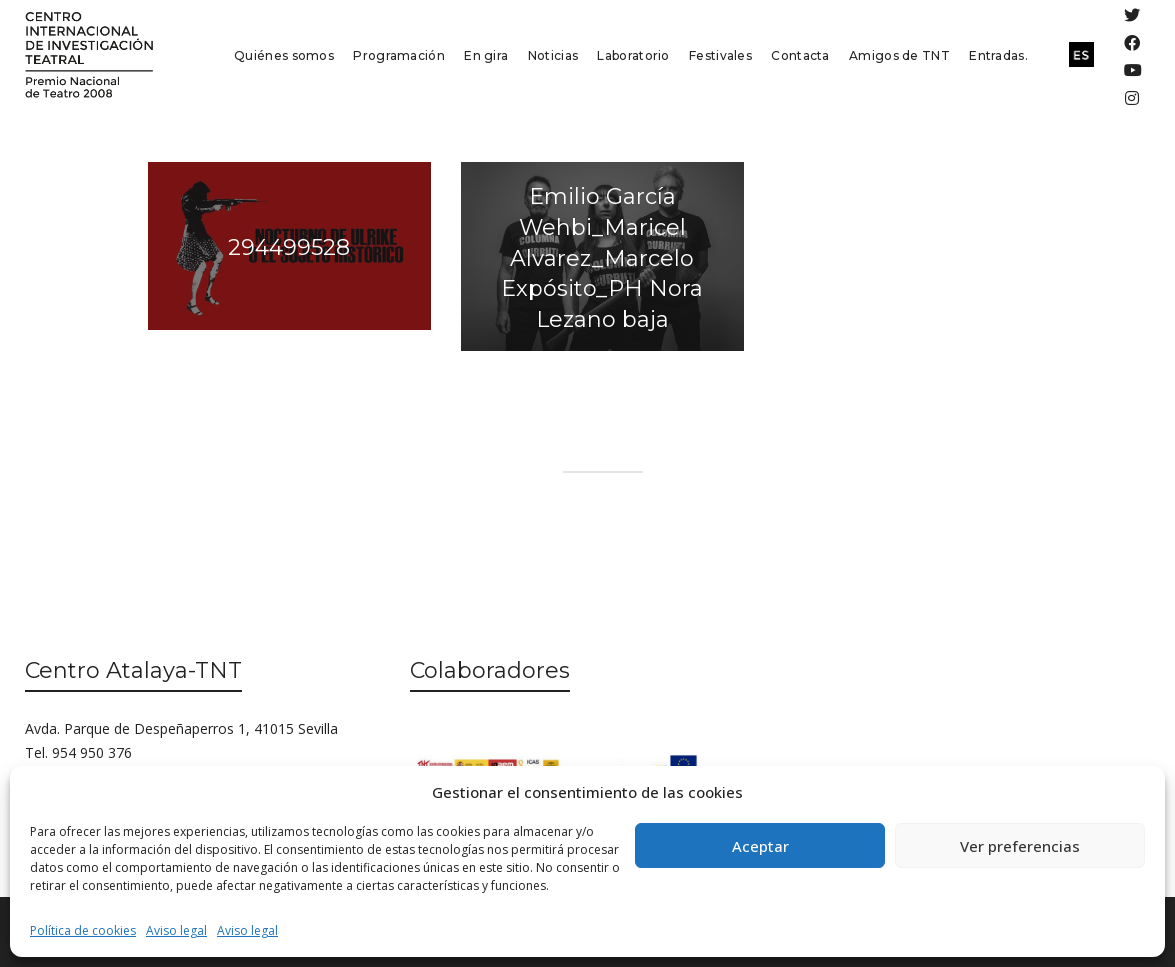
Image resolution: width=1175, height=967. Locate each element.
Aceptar (760, 846)
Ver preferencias (1020, 846)
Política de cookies (83, 930)
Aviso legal (176, 930)
